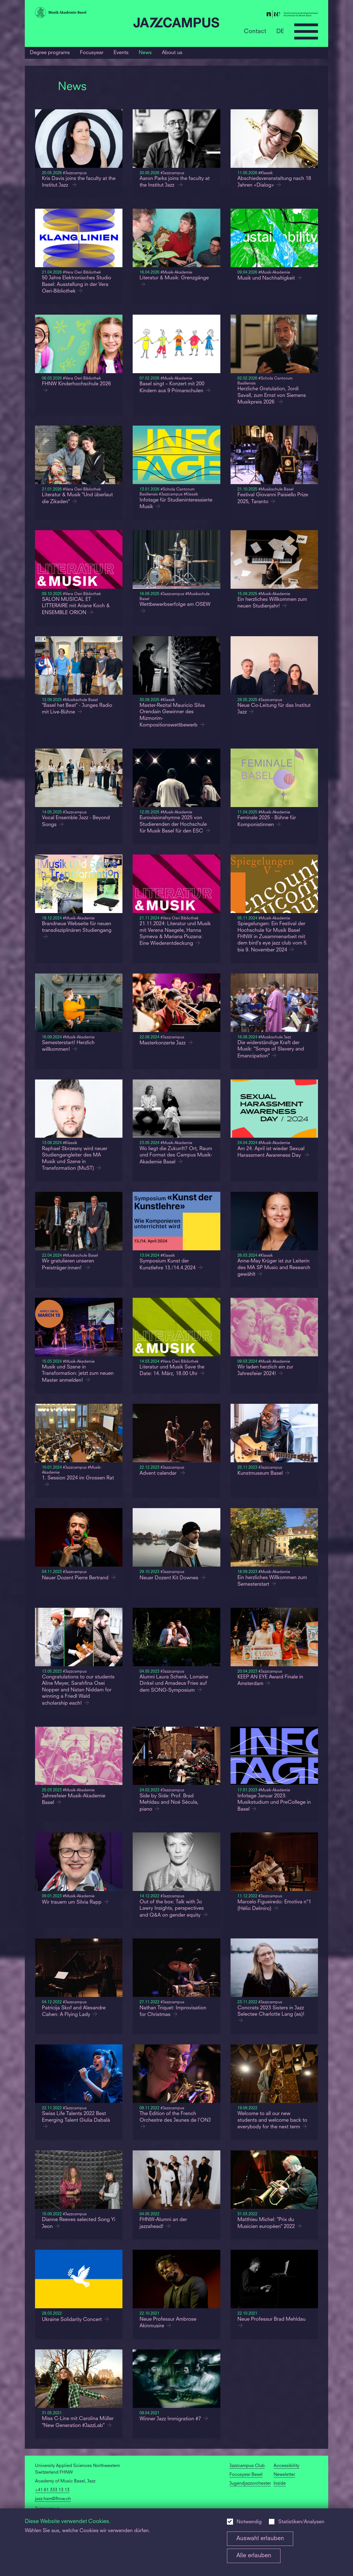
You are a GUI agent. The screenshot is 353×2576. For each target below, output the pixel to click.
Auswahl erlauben (260, 2538)
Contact (255, 31)
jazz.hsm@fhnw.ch (53, 2499)
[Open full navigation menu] (306, 31)
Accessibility (286, 2466)
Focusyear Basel (246, 2474)
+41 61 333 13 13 (52, 2490)
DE (280, 31)
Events (121, 52)
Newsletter (284, 2474)
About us (172, 52)
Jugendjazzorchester (250, 2483)
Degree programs (50, 52)
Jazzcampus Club (247, 2466)
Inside (280, 2483)
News (145, 52)
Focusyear (91, 52)
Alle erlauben (253, 2556)
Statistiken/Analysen (301, 2522)
